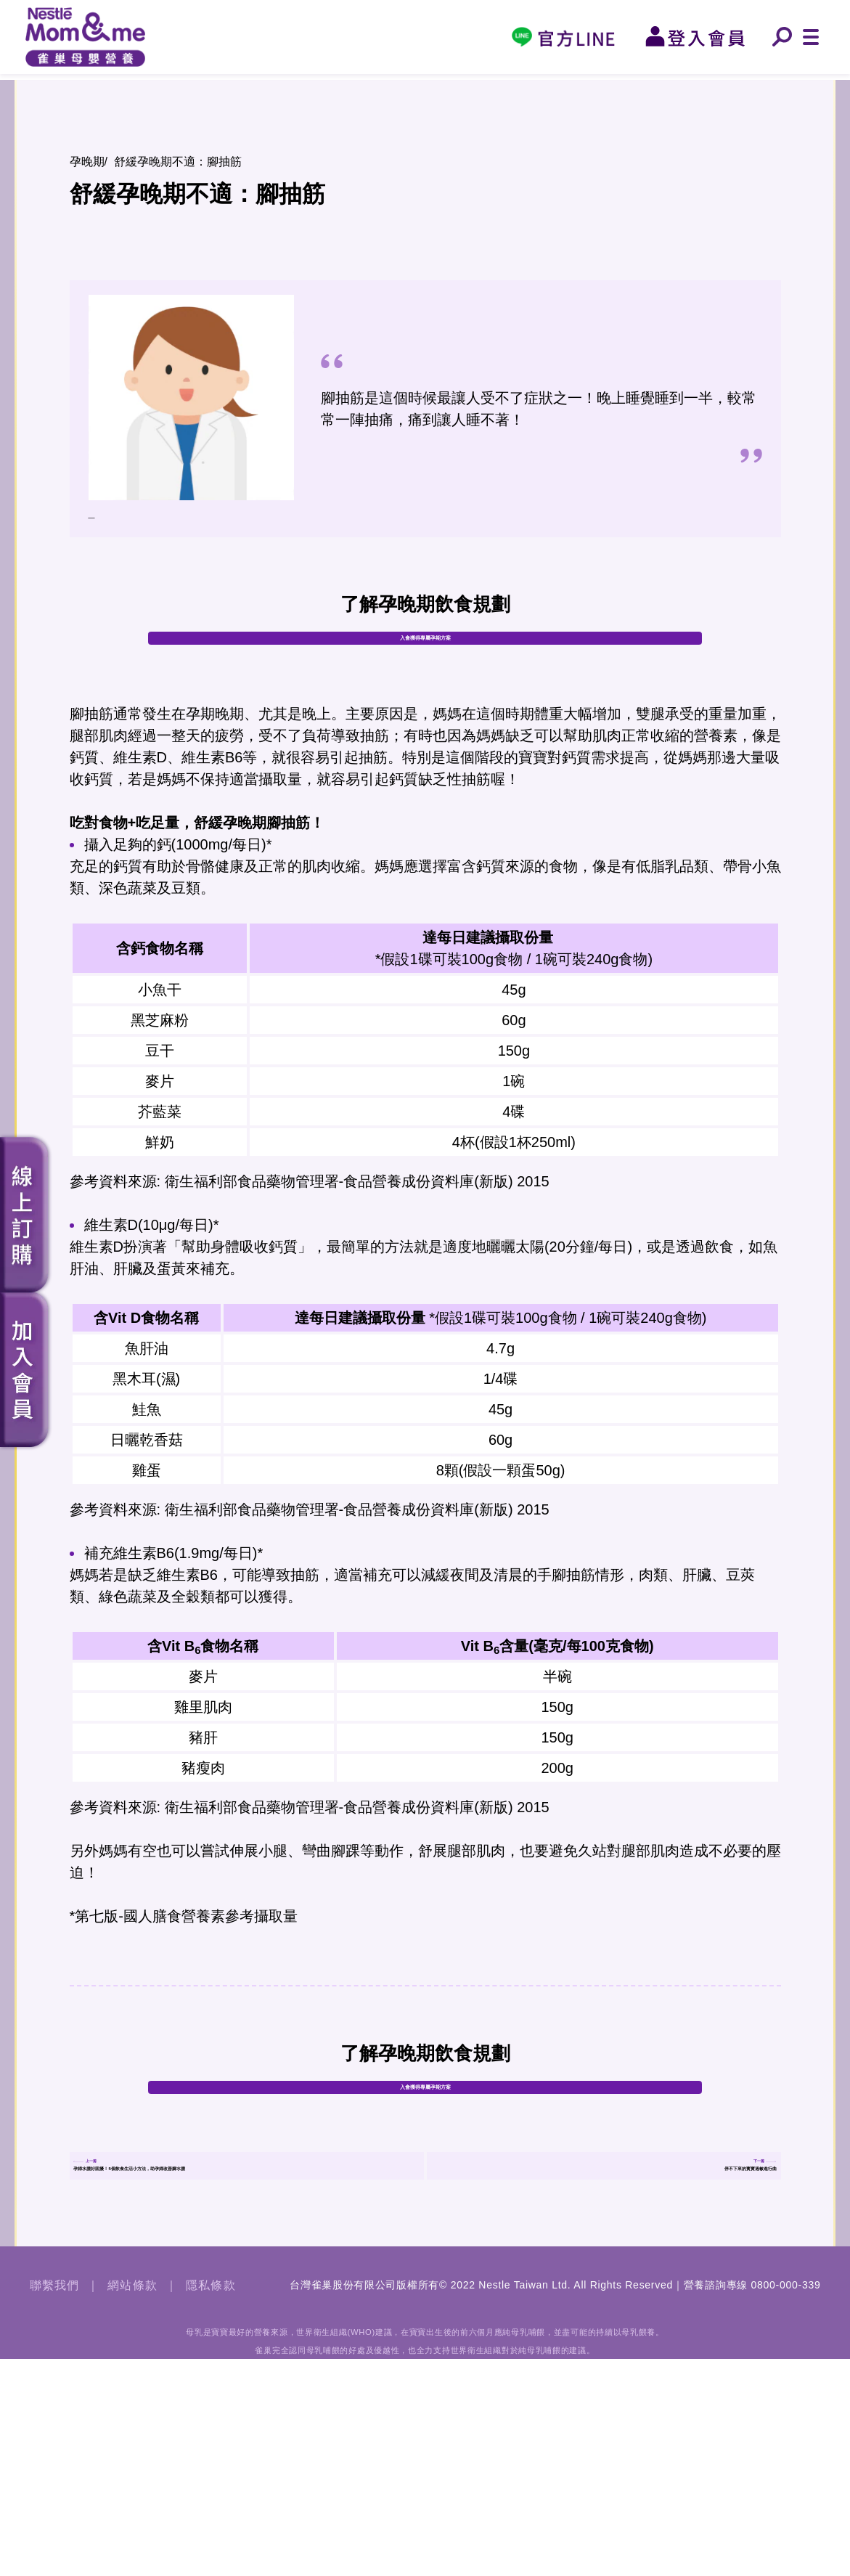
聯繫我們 (55, 2501)
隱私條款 (211, 2501)
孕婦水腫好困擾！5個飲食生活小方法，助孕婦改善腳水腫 (246, 2345)
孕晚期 (363, 85)
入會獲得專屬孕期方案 (425, 686)
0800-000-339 (786, 2502)
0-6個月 (486, 85)
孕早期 (116, 85)
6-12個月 (610, 85)
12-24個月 (733, 85)
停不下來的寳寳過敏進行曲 (679, 2345)
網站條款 (132, 2501)
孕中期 (240, 85)
